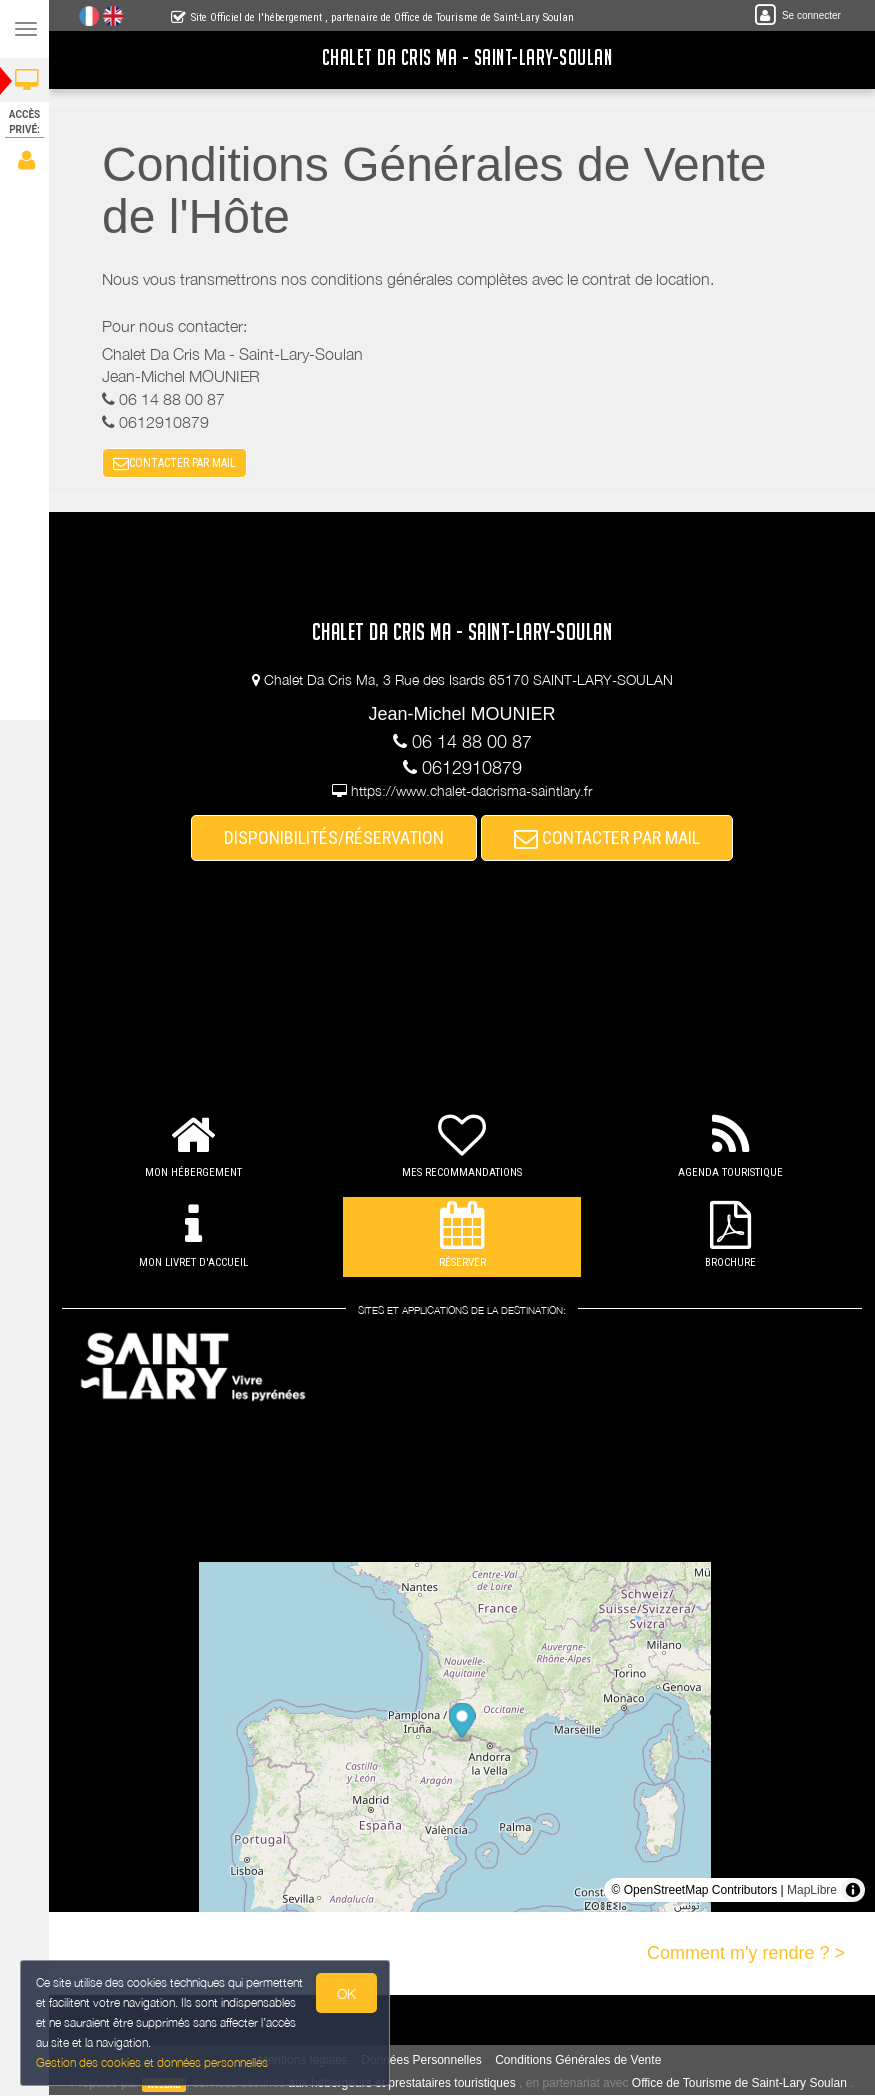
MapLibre (812, 1890)
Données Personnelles (423, 2061)
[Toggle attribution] (853, 1890)
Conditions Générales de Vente (580, 2061)
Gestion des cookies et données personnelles (152, 2062)
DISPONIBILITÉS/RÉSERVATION (336, 838)
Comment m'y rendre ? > (746, 1953)
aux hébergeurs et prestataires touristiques (403, 2084)
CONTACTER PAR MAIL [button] (176, 464)
